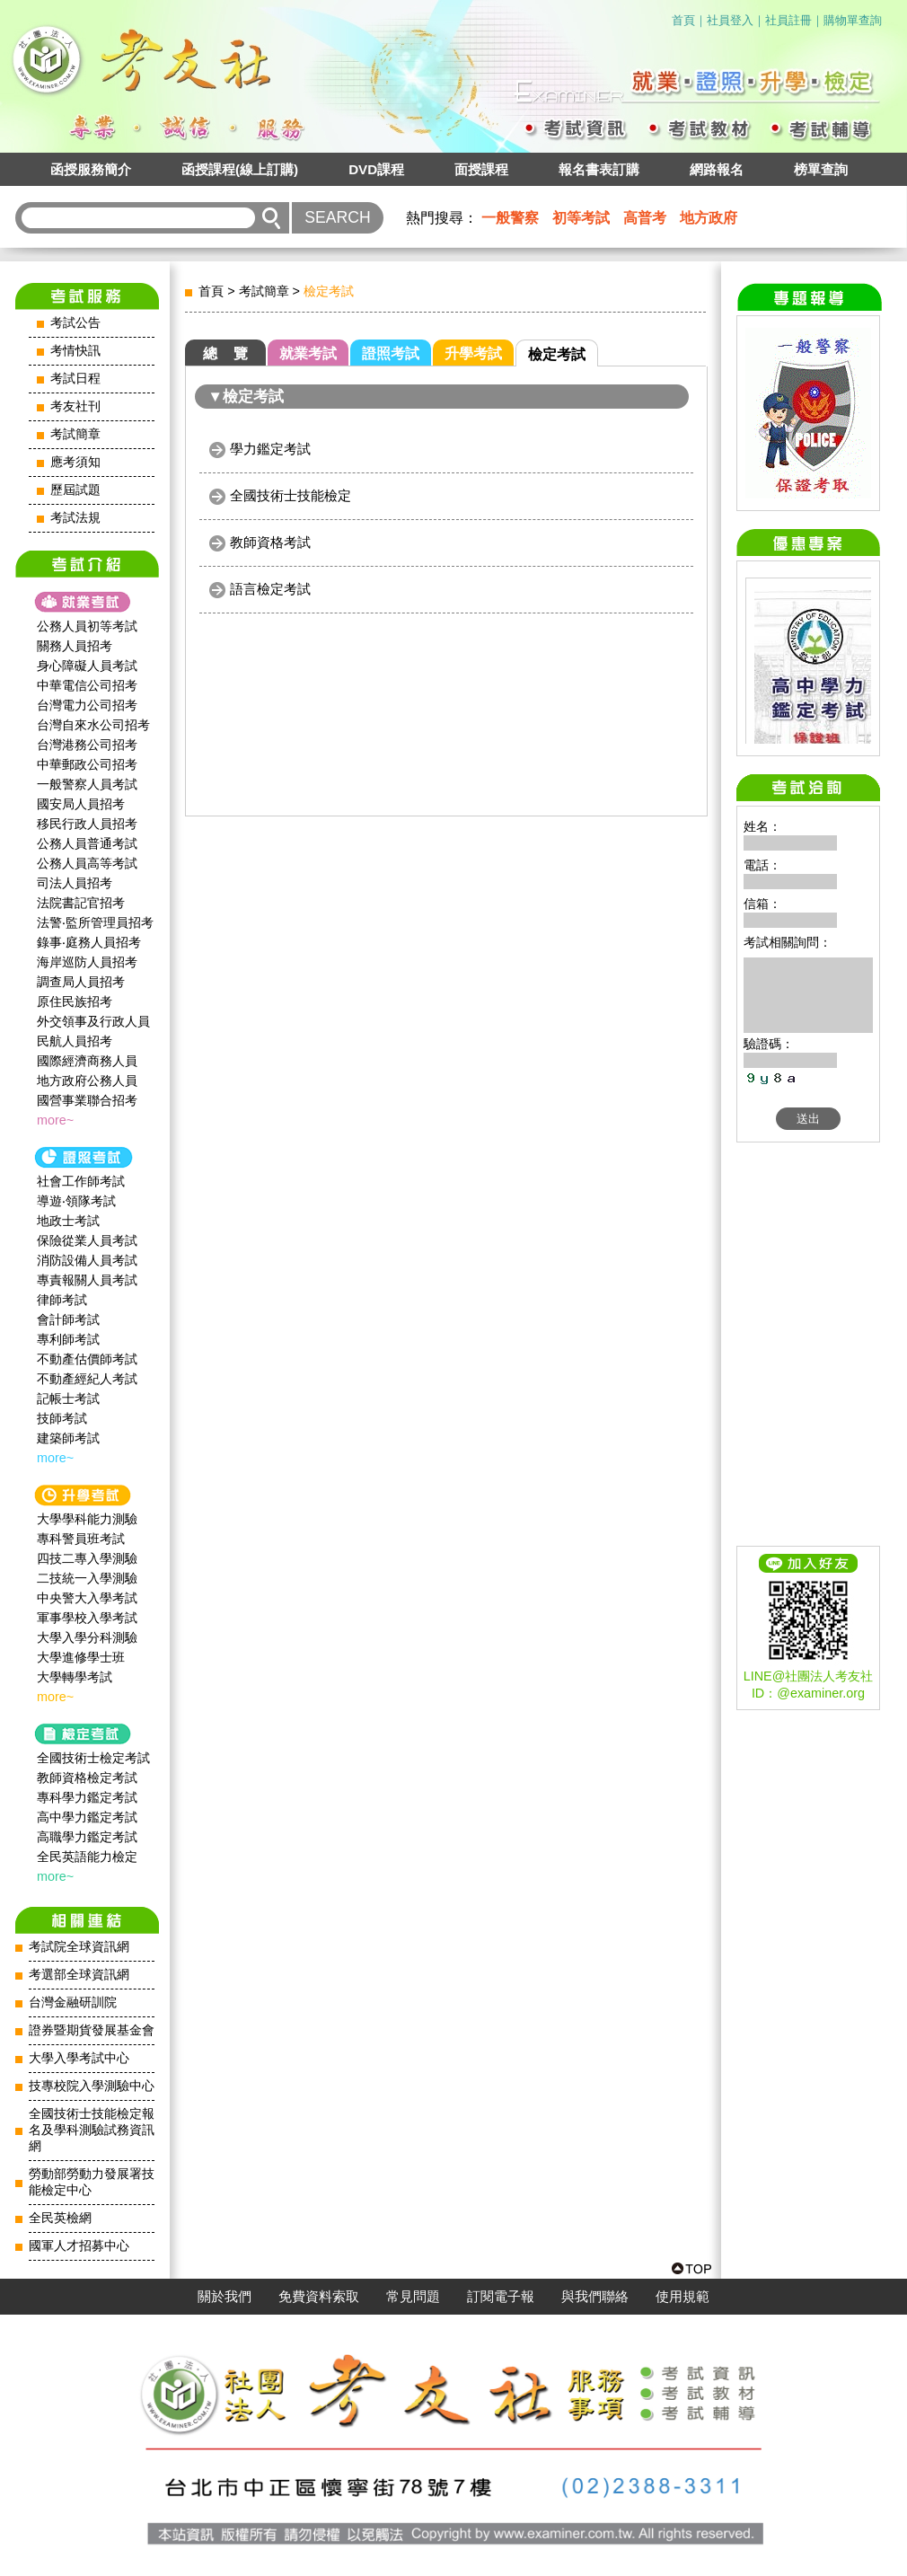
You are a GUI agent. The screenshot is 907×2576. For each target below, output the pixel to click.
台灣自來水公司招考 (93, 725)
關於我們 (224, 2296)
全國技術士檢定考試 (93, 1758)
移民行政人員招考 (87, 823)
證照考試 (390, 353)
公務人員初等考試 (87, 626)
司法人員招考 (74, 883)
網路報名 (717, 169)
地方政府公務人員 (87, 1080)
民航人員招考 (74, 1041)
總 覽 (225, 353)
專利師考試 (68, 1339)
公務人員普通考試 (87, 843)
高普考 (644, 217)
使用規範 (682, 2296)
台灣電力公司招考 (87, 705)
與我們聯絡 (595, 2296)
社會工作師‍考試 (81, 1181)
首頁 (683, 20)
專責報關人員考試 (87, 1280)
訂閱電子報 (500, 2296)
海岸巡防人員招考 (87, 962)
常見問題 (413, 2296)
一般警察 (510, 217)
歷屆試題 (75, 490)
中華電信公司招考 (87, 685)
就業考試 (308, 353)
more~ (55, 1120)
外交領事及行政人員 (93, 1021)
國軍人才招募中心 (79, 2246)
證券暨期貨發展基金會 (91, 2030)
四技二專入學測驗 (87, 1558)
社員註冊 (788, 20)
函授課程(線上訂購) (239, 169)
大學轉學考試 (74, 1677)
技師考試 (62, 1418)
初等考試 (581, 217)
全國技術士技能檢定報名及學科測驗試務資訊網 (91, 2130)
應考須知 (75, 462)
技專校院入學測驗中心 (91, 2086)
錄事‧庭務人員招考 (89, 942)
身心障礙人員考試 (87, 665)
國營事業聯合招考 (87, 1100)
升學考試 (473, 353)
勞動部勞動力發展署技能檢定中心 (91, 2182)
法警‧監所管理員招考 (95, 922)
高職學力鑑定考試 (87, 1837)
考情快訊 (75, 350)
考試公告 (75, 323)
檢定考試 (557, 354)
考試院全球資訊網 (79, 1947)
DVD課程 (376, 169)
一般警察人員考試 (87, 784)
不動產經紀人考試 (87, 1379)
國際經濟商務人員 (87, 1061)
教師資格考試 (270, 542)
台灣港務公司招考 (87, 744)
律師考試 (62, 1299)
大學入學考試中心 (79, 2058)
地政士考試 (68, 1220)
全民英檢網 (60, 2218)
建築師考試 (68, 1438)
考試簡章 (75, 434)
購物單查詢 (852, 20)
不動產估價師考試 (87, 1359)
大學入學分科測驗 (87, 1637)
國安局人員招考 (81, 804)
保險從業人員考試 (87, 1240)
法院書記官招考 (81, 902)
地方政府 (708, 217)
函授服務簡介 (90, 169)
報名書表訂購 (599, 169)
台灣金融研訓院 (73, 2002)
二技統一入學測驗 (87, 1578)
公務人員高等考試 (87, 863)
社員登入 (730, 20)
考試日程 (75, 378)
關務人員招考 (74, 646)
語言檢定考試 (270, 588)
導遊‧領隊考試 (76, 1201)
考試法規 (75, 518)
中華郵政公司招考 (87, 764)
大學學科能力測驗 (87, 1519)
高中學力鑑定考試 (87, 1817)
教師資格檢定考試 (87, 1777)
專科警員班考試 (81, 1538)
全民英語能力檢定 (87, 1856)
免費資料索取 (318, 2296)
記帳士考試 (68, 1398)
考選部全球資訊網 (79, 1974)
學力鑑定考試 (270, 448)
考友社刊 (75, 406)
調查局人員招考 (81, 982)
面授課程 (481, 169)
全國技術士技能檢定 (290, 495)
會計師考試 (68, 1319)
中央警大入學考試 (87, 1598)
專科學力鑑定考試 (87, 1797)
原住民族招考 (74, 1001)
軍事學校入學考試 (87, 1617)
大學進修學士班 (81, 1657)
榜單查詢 (821, 169)
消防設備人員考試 (87, 1260)
